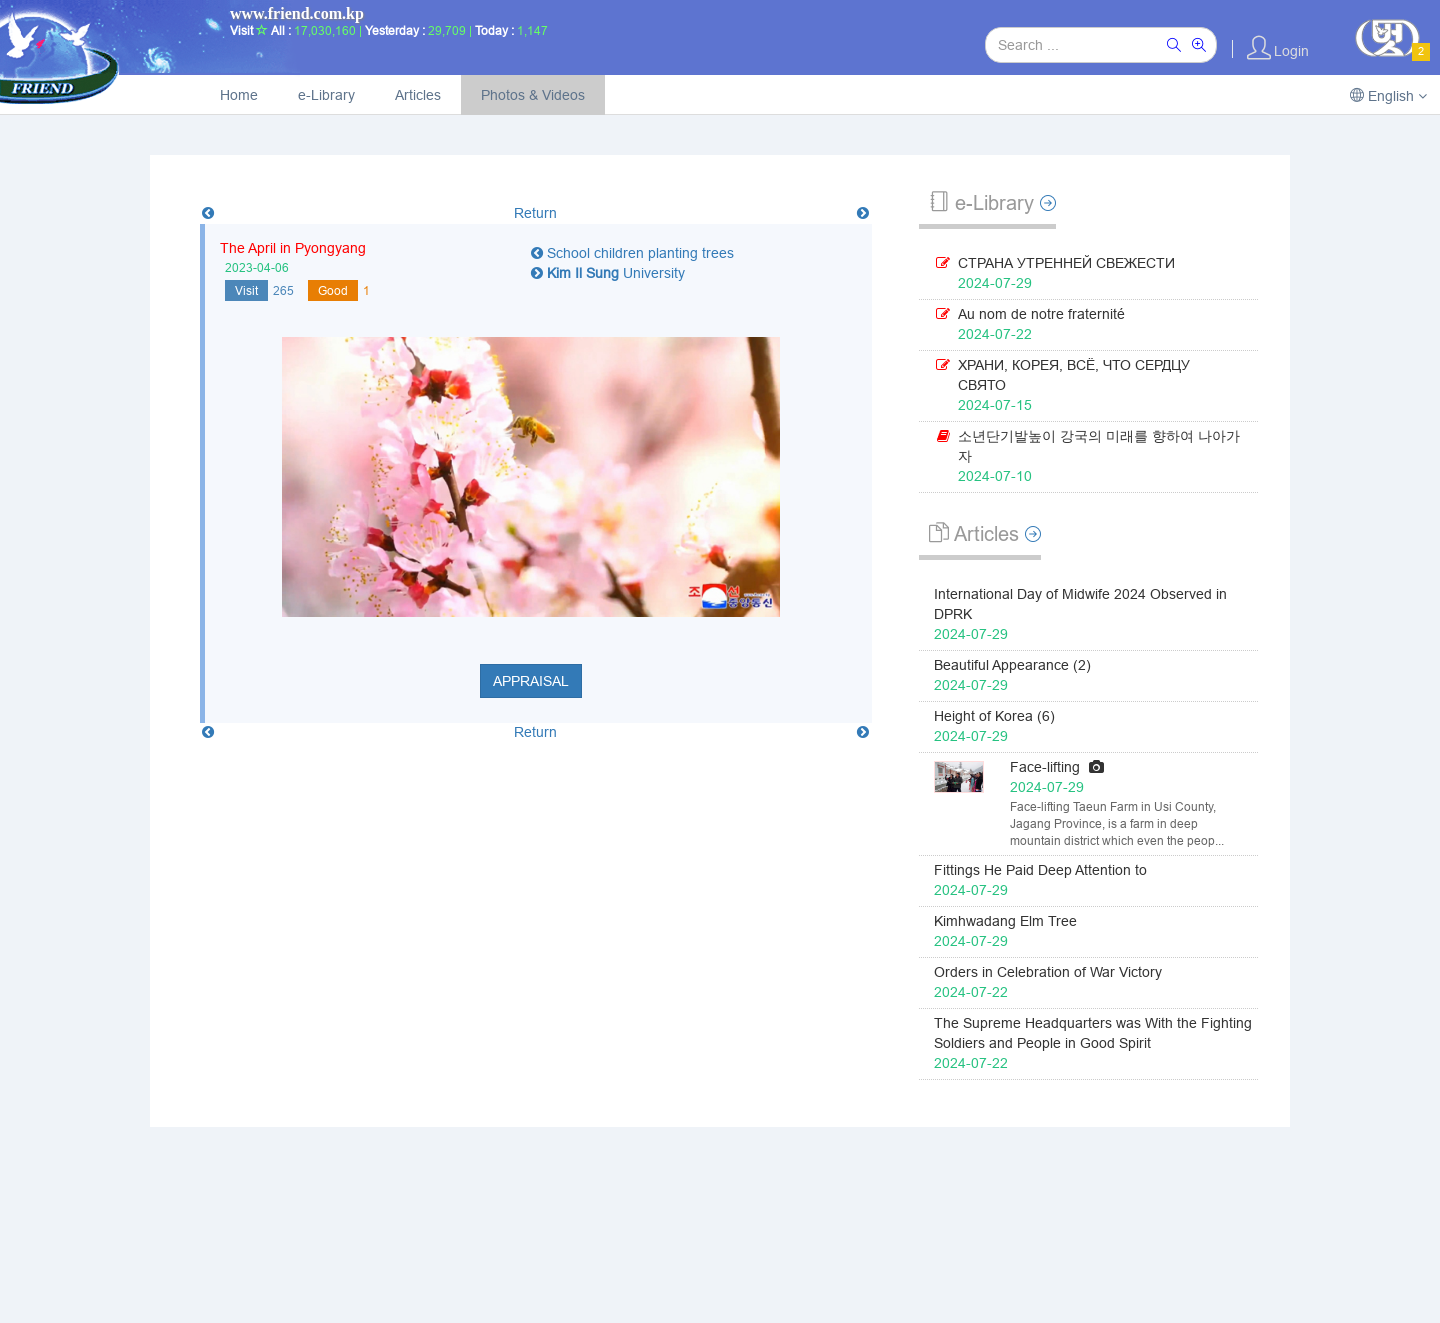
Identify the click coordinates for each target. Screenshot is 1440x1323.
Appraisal (531, 681)
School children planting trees (632, 253)
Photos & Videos (533, 95)
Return (535, 213)
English (1388, 96)
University (608, 273)
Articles (418, 95)
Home (239, 95)
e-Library (326, 95)
